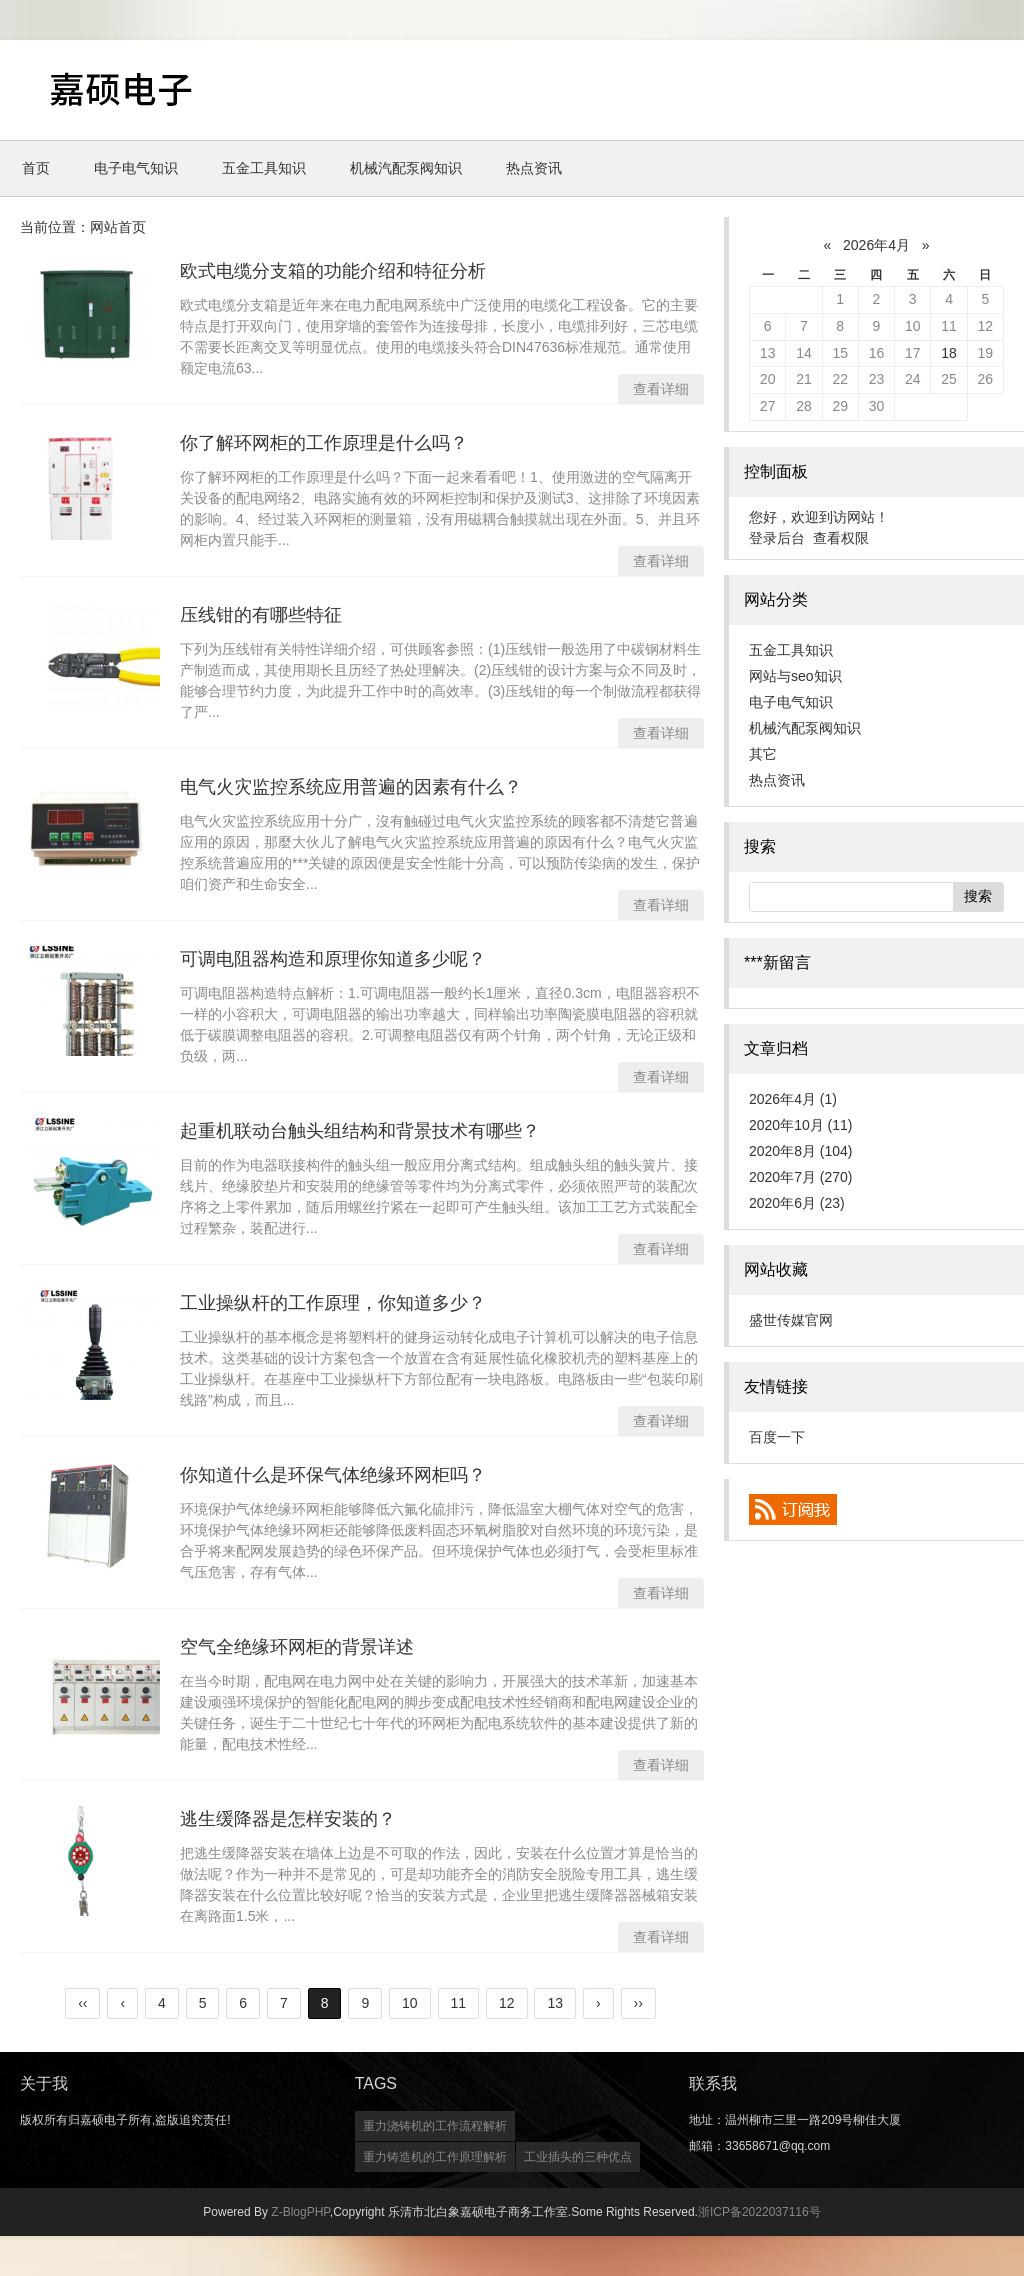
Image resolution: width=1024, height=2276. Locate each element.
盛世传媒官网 (791, 1320)
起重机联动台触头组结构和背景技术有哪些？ (360, 1131)
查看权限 (841, 538)
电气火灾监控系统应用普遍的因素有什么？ (351, 787)
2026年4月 (876, 245)
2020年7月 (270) (801, 1177)
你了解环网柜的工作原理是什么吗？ (324, 443)
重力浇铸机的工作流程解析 (435, 2126)
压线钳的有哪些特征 (261, 615)
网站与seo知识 (795, 676)
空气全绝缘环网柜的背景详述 (297, 1647)
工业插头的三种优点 (578, 2157)
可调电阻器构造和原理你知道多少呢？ (333, 959)
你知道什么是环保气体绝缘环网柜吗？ (333, 1475)
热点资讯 (534, 168)
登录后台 (777, 538)
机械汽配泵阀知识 (406, 168)
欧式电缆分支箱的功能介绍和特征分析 (333, 271)
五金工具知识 (264, 168)
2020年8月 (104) (801, 1151)
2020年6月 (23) (797, 1203)
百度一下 (777, 1437)
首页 (36, 168)
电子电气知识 (136, 168)
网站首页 (118, 227)
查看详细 (661, 389)
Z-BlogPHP (300, 2212)
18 (949, 353)
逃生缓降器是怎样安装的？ (288, 1819)
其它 (763, 754)
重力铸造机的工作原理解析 (435, 2157)
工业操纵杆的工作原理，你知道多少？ (333, 1303)
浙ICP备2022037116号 (759, 2212)
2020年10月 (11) (801, 1125)
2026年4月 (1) (793, 1099)
